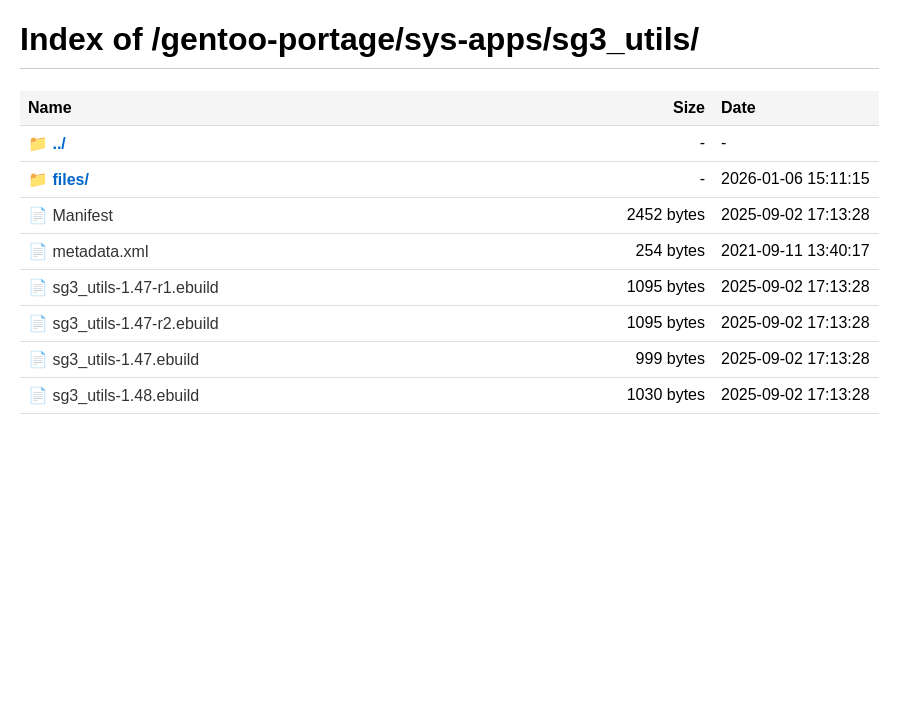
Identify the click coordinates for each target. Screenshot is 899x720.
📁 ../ (47, 143)
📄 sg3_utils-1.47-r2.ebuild (123, 323)
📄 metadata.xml (88, 251)
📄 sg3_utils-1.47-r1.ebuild (123, 287)
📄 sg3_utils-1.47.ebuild (113, 359)
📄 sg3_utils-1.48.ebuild (113, 395)
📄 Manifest (70, 215)
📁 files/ (58, 179)
